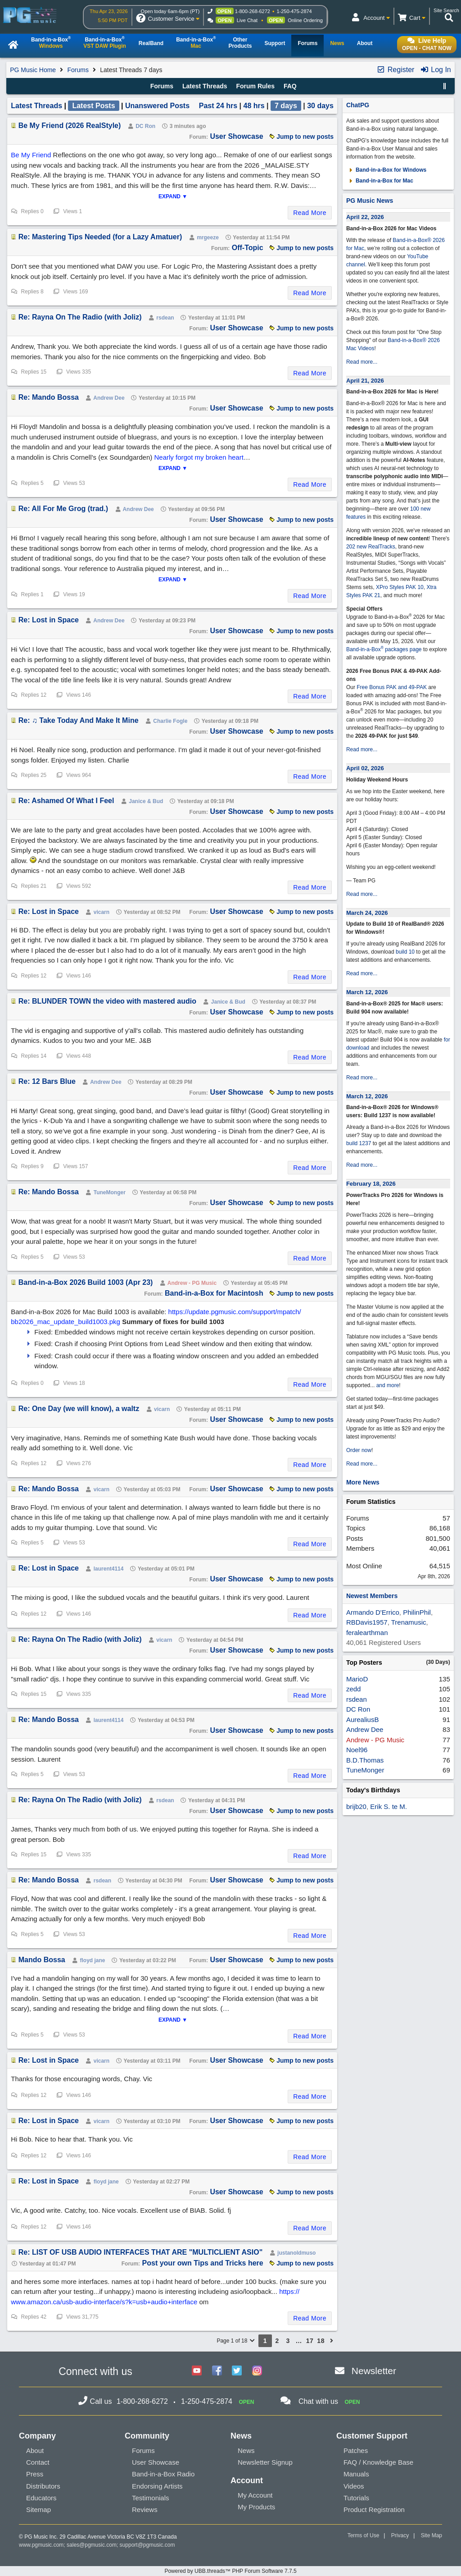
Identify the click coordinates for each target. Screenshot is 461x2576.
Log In (435, 69)
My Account (255, 2495)
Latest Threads (204, 86)
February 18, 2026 (371, 1183)
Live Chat (247, 20)
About (35, 2450)
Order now (358, 1450)
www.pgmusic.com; (42, 2545)
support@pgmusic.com (147, 2545)
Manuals (356, 2474)
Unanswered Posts (157, 106)
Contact (38, 2462)
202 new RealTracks (370, 547)
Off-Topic (247, 247)
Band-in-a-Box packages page (384, 649)
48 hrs (254, 106)
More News (363, 1482)
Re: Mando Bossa (48, 397)
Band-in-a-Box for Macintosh (214, 1293)
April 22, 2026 (365, 217)
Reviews (145, 2509)
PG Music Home (33, 69)
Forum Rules (255, 86)
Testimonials (150, 2498)
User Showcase (236, 136)
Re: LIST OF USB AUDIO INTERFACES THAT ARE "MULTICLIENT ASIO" (140, 2252)
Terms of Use (364, 2535)
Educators (41, 2498)
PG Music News (369, 200)
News (246, 2450)
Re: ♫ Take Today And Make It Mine (78, 720)
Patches (355, 2450)
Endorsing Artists (157, 2486)
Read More (309, 212)
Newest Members (372, 1595)
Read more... (361, 362)
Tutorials (356, 2498)
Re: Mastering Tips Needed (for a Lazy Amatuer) (100, 237)
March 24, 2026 (367, 912)
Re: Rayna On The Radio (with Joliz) (80, 317)
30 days (320, 106)
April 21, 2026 (365, 380)
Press (34, 2474)
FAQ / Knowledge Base (378, 2462)
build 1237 (358, 1143)
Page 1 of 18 (236, 2341)
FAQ (290, 86)
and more (387, 1385)
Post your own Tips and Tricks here (202, 2263)
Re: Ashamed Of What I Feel (66, 800)
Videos (353, 2486)
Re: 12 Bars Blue (47, 1081)
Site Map (431, 2535)
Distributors (43, 2486)
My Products (256, 2507)
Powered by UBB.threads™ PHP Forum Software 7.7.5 (230, 2571)
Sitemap (38, 2509)
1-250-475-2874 (294, 11)
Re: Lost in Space (48, 620)
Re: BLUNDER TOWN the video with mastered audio (107, 1001)
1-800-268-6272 (252, 11)
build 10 (405, 952)
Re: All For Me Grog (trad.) (63, 508)
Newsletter (374, 2371)
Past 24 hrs (218, 106)
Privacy (400, 2535)
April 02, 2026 (365, 768)
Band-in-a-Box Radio (163, 2474)
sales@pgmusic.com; (93, 2545)
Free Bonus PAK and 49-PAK (392, 687)
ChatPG (357, 105)
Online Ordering (305, 20)
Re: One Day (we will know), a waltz (79, 1408)
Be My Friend (31, 155)
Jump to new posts (302, 136)
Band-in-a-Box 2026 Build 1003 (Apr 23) (85, 1282)
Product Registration (374, 2509)
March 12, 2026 (367, 992)
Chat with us (318, 2401)
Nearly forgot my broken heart (198, 457)
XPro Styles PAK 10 (400, 587)
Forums (77, 69)
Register (395, 69)
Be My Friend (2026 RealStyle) (69, 125)
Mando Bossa (41, 1960)
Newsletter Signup (265, 2462)
